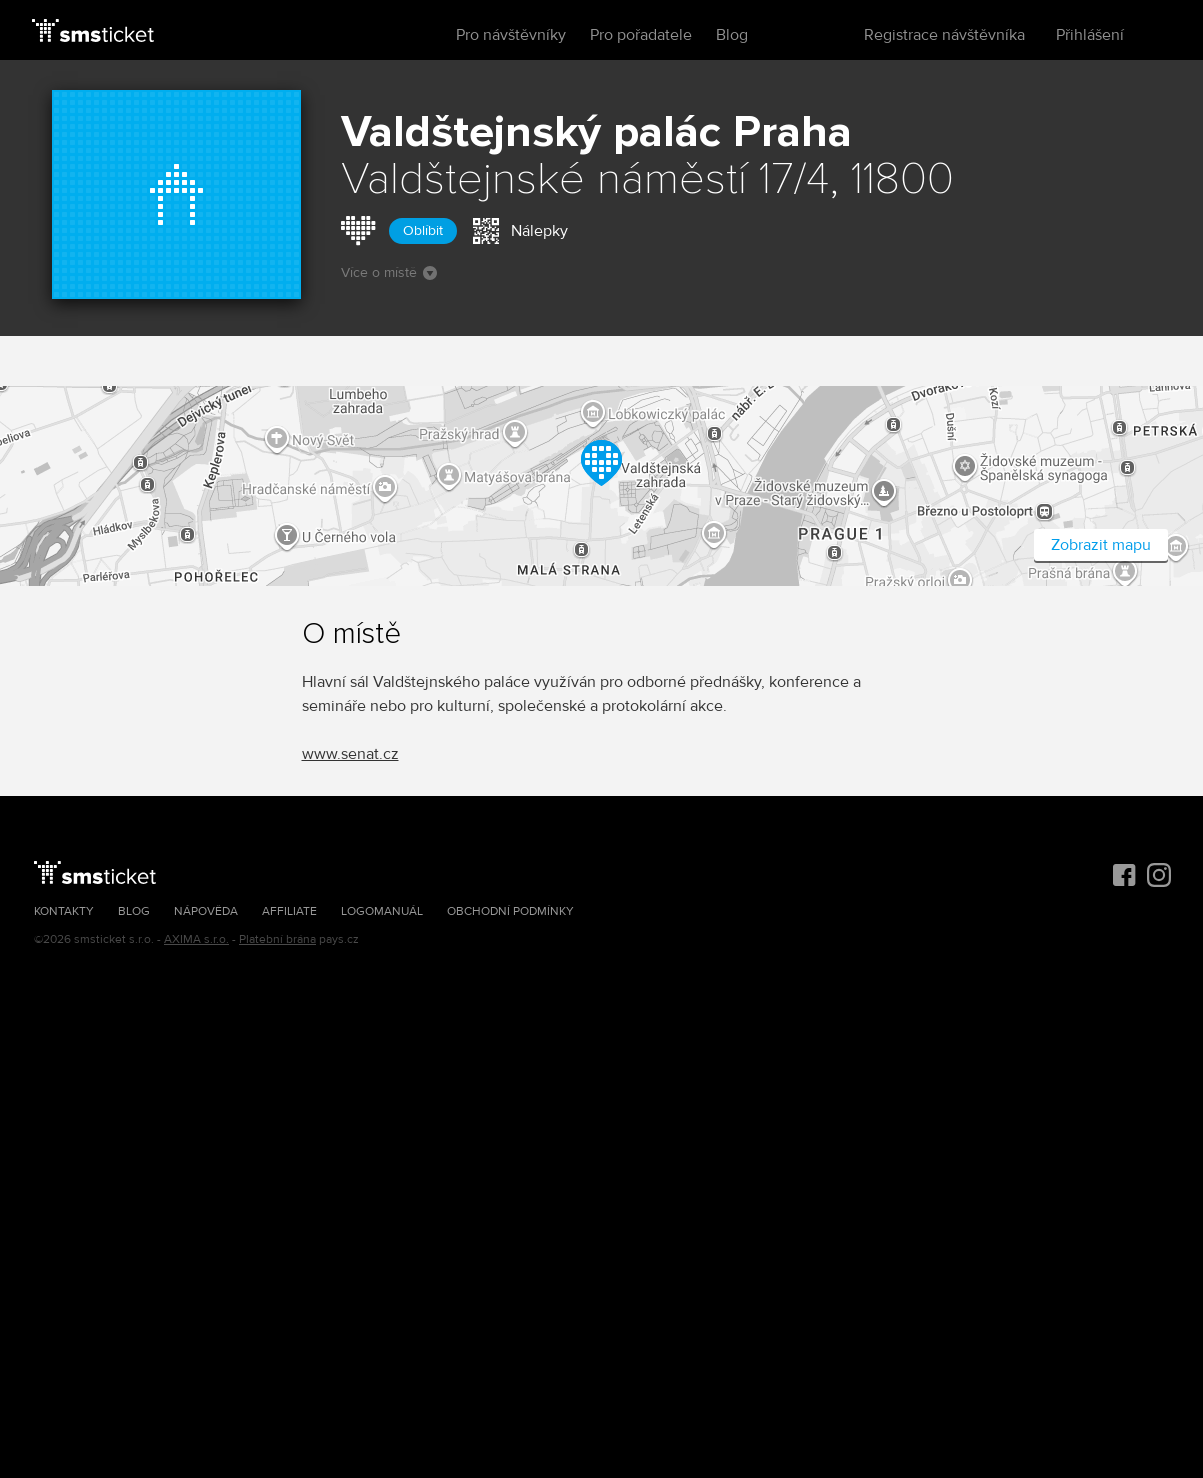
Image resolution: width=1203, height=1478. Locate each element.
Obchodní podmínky (510, 911)
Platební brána (277, 939)
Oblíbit (423, 230)
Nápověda (206, 911)
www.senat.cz (350, 754)
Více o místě (389, 272)
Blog (732, 35)
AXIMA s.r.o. (196, 939)
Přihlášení (1090, 35)
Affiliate (289, 911)
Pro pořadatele (641, 35)
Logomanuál (382, 911)
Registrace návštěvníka (944, 35)
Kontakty (64, 911)
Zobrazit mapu (1101, 545)
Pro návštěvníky (511, 35)
